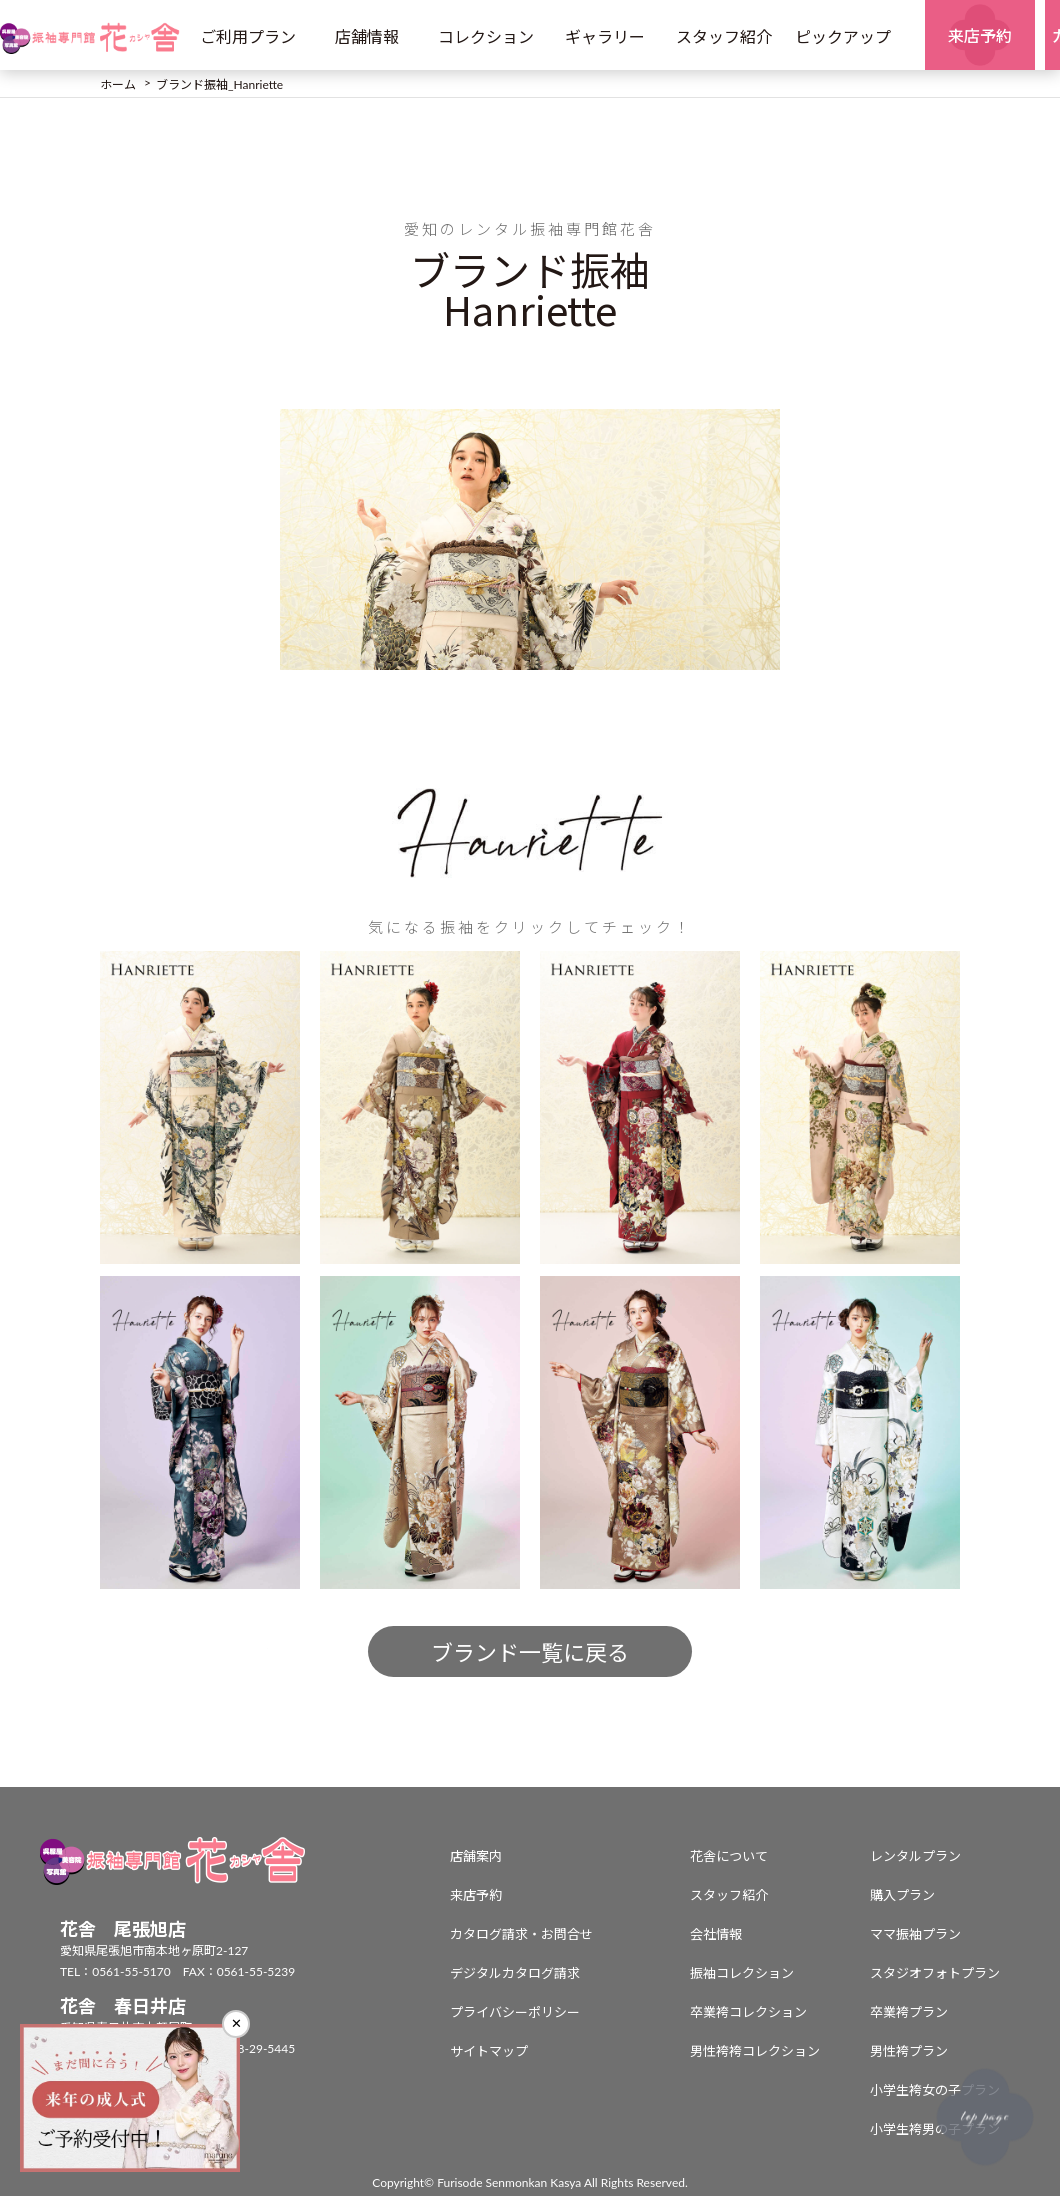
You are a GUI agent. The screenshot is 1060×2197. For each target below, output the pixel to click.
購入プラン (902, 1896)
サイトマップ (489, 2052)
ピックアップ (843, 36)
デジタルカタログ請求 (515, 1974)
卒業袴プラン (909, 2013)
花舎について (729, 1857)
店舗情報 (367, 36)
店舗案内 (476, 1857)
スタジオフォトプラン (935, 1974)
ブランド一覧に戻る (530, 1653)
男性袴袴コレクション (755, 2052)
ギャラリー (605, 36)
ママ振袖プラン (915, 1935)
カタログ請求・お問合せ (521, 1935)
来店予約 (476, 1896)
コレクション (486, 36)
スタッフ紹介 (724, 36)
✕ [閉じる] (236, 2023)
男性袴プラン (909, 2052)
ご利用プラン (248, 36)
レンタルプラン (915, 1857)
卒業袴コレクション (748, 2013)
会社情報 (716, 1935)
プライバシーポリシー (515, 2013)
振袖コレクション (742, 1974)
